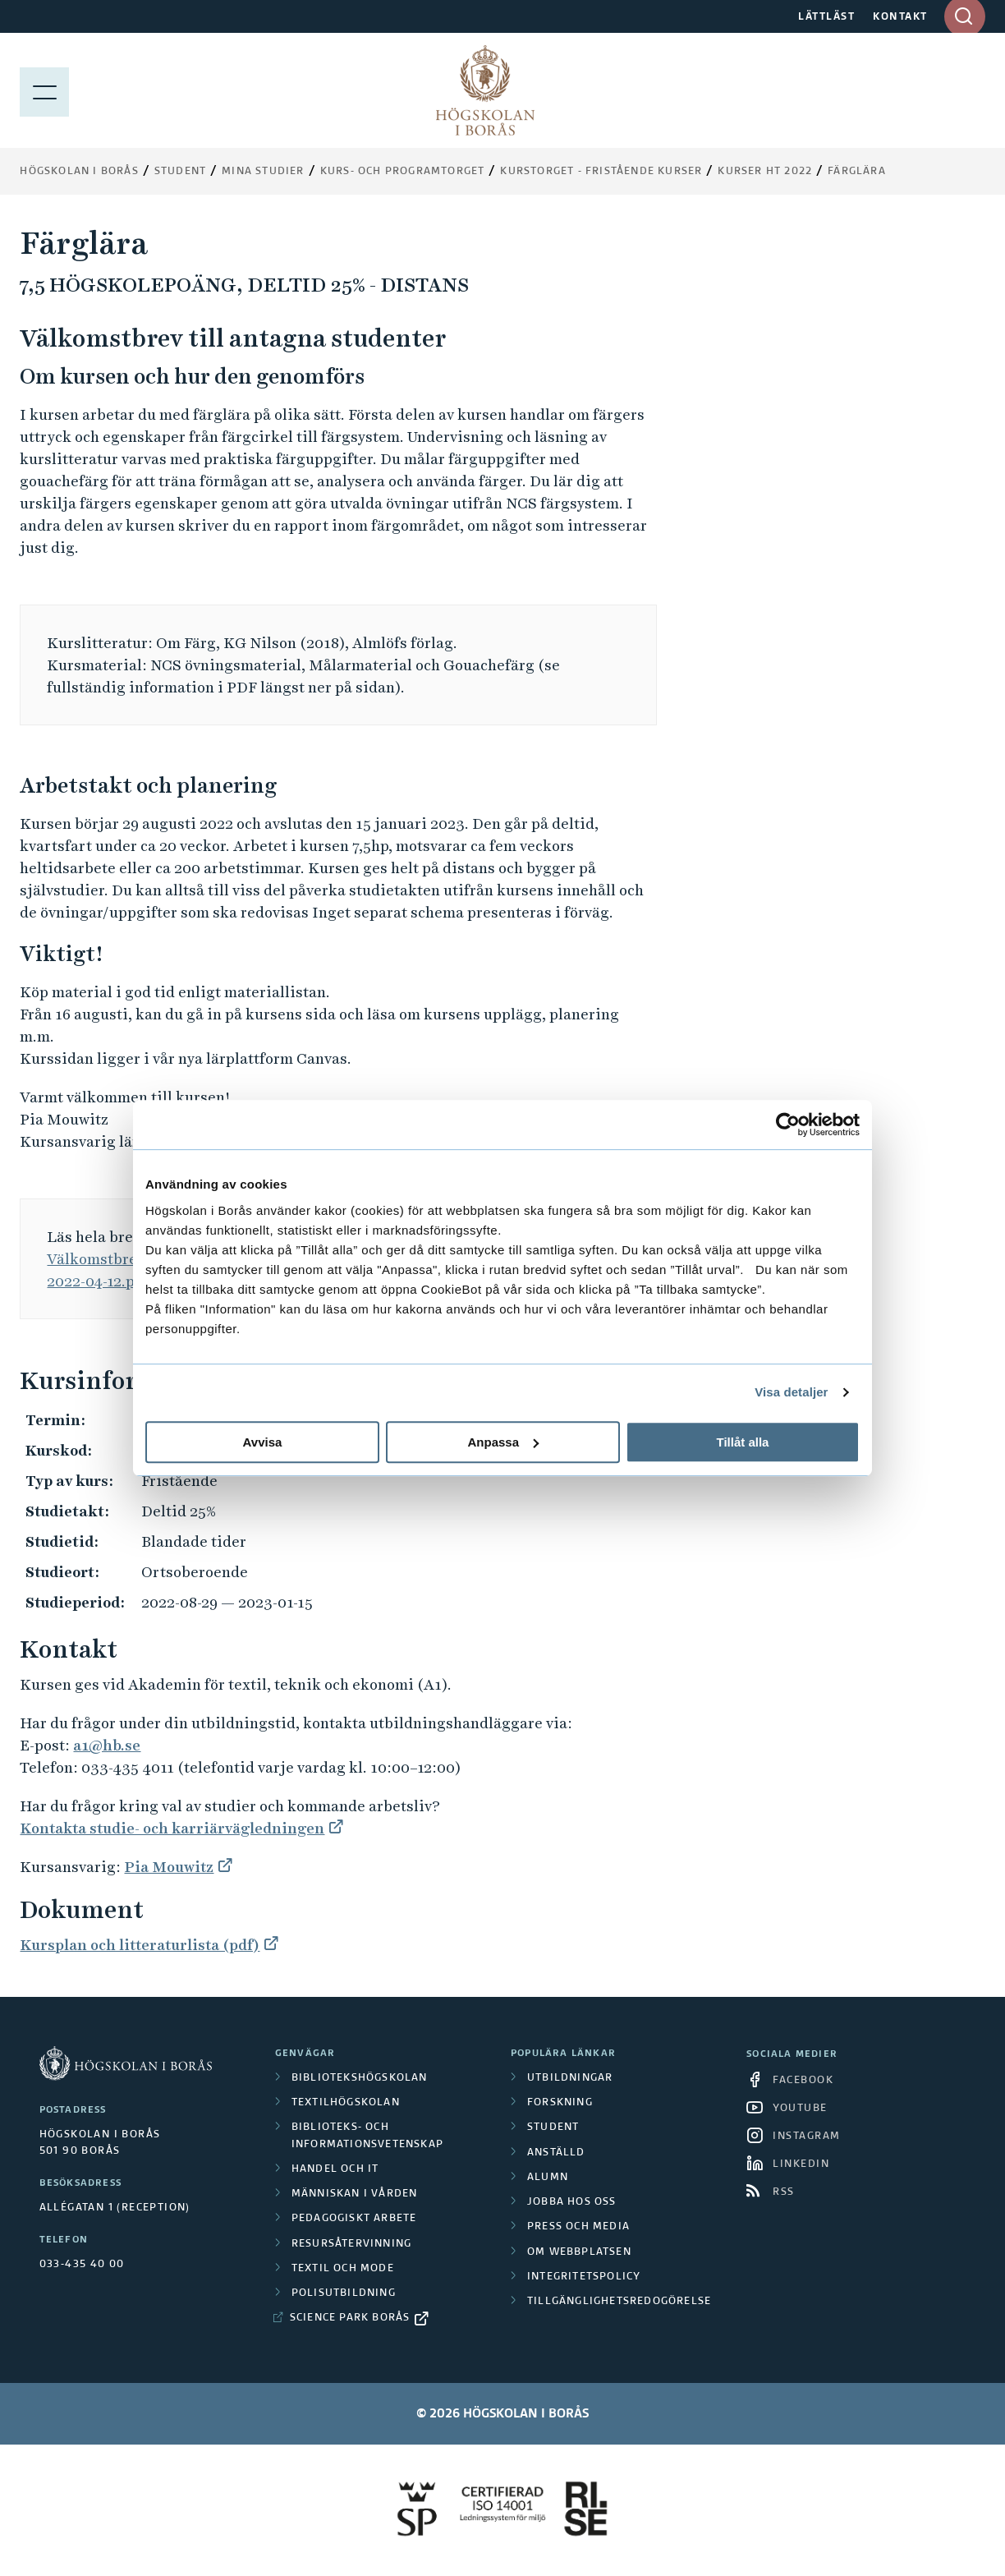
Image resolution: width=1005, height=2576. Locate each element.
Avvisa (262, 1442)
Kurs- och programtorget (402, 171)
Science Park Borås (350, 2318)
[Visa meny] (44, 90)
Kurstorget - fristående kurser (601, 171)
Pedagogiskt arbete (354, 2218)
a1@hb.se (106, 1745)
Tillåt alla (743, 1442)
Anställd (556, 2153)
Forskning (560, 2103)
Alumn (547, 2177)
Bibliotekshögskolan (359, 2078)
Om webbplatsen (579, 2252)
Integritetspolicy (583, 2277)
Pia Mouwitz (168, 1866)
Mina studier (263, 171)
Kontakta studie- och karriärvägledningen (172, 1828)
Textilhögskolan (345, 2103)
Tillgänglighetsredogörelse (619, 2301)
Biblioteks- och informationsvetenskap (367, 2136)
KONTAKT (900, 17)
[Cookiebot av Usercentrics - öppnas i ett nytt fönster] (788, 1124)
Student (180, 171)
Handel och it (335, 2169)
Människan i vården (354, 2194)
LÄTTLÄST (826, 17)
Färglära (857, 171)
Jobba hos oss (572, 2202)
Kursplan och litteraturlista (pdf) (139, 1944)
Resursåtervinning (351, 2244)
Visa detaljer (791, 1392)
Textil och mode (342, 2269)
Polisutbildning (343, 2293)
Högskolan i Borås (79, 171)
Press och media (578, 2227)
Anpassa (503, 1442)
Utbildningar (570, 2078)
